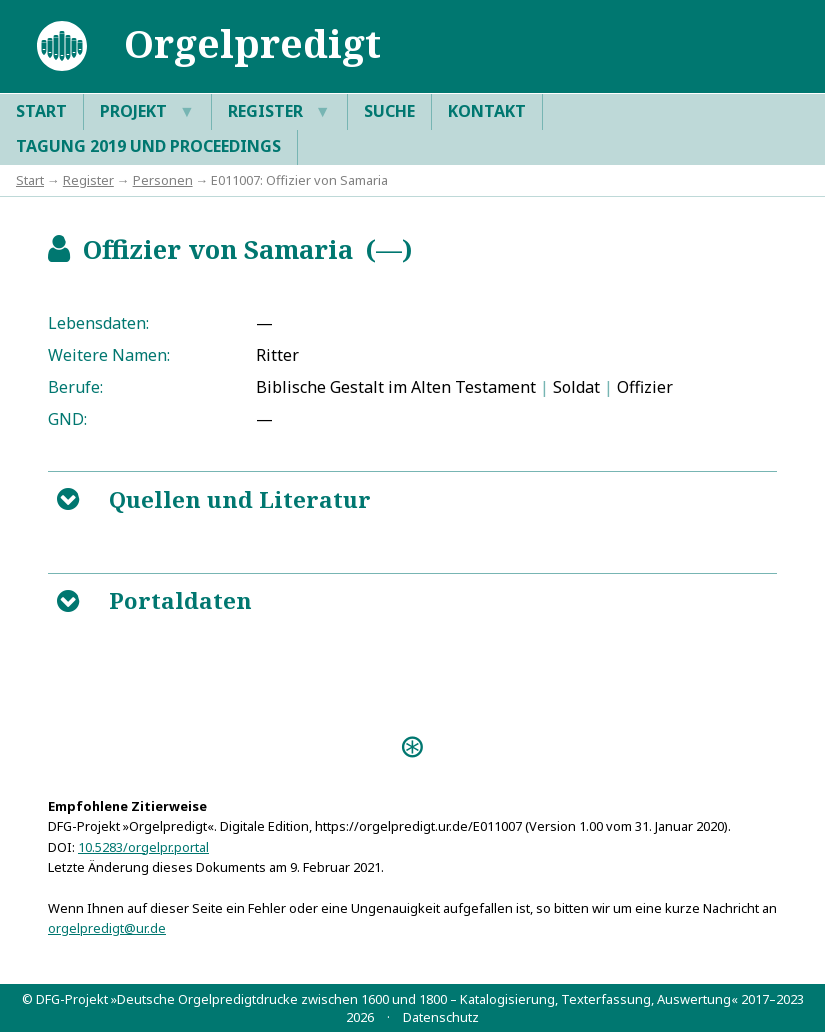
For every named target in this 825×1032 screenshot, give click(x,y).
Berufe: (75, 387)
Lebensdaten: (98, 323)
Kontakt (487, 111)
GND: (67, 419)
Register (279, 112)
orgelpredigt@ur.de (107, 928)
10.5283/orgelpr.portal (143, 847)
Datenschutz (441, 1017)
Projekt (147, 112)
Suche (389, 111)
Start (41, 111)
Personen (163, 180)
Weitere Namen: (109, 355)
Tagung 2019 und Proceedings (148, 146)
